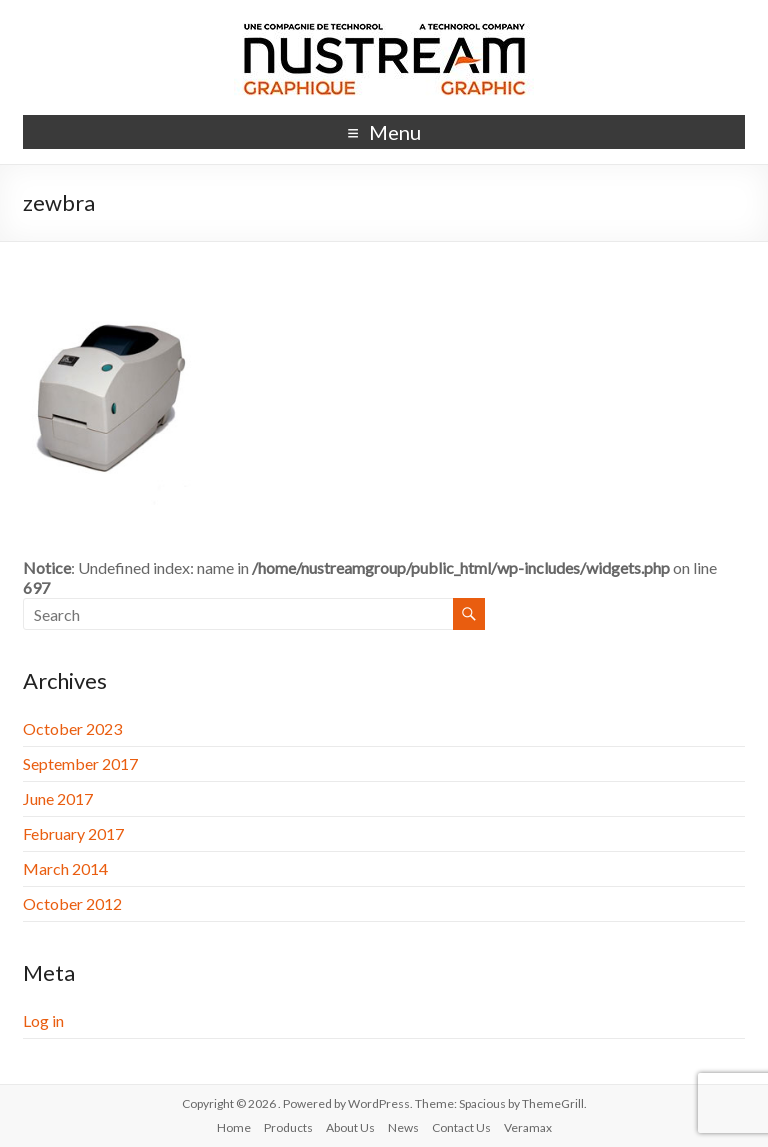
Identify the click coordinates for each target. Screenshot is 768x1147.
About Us (350, 1127)
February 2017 (73, 833)
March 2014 (65, 868)
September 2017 (80, 763)
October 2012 (72, 903)
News (403, 1127)
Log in (43, 1020)
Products (288, 1127)
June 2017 (58, 798)
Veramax (528, 1127)
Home (234, 1127)
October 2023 (72, 728)
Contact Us (461, 1127)
